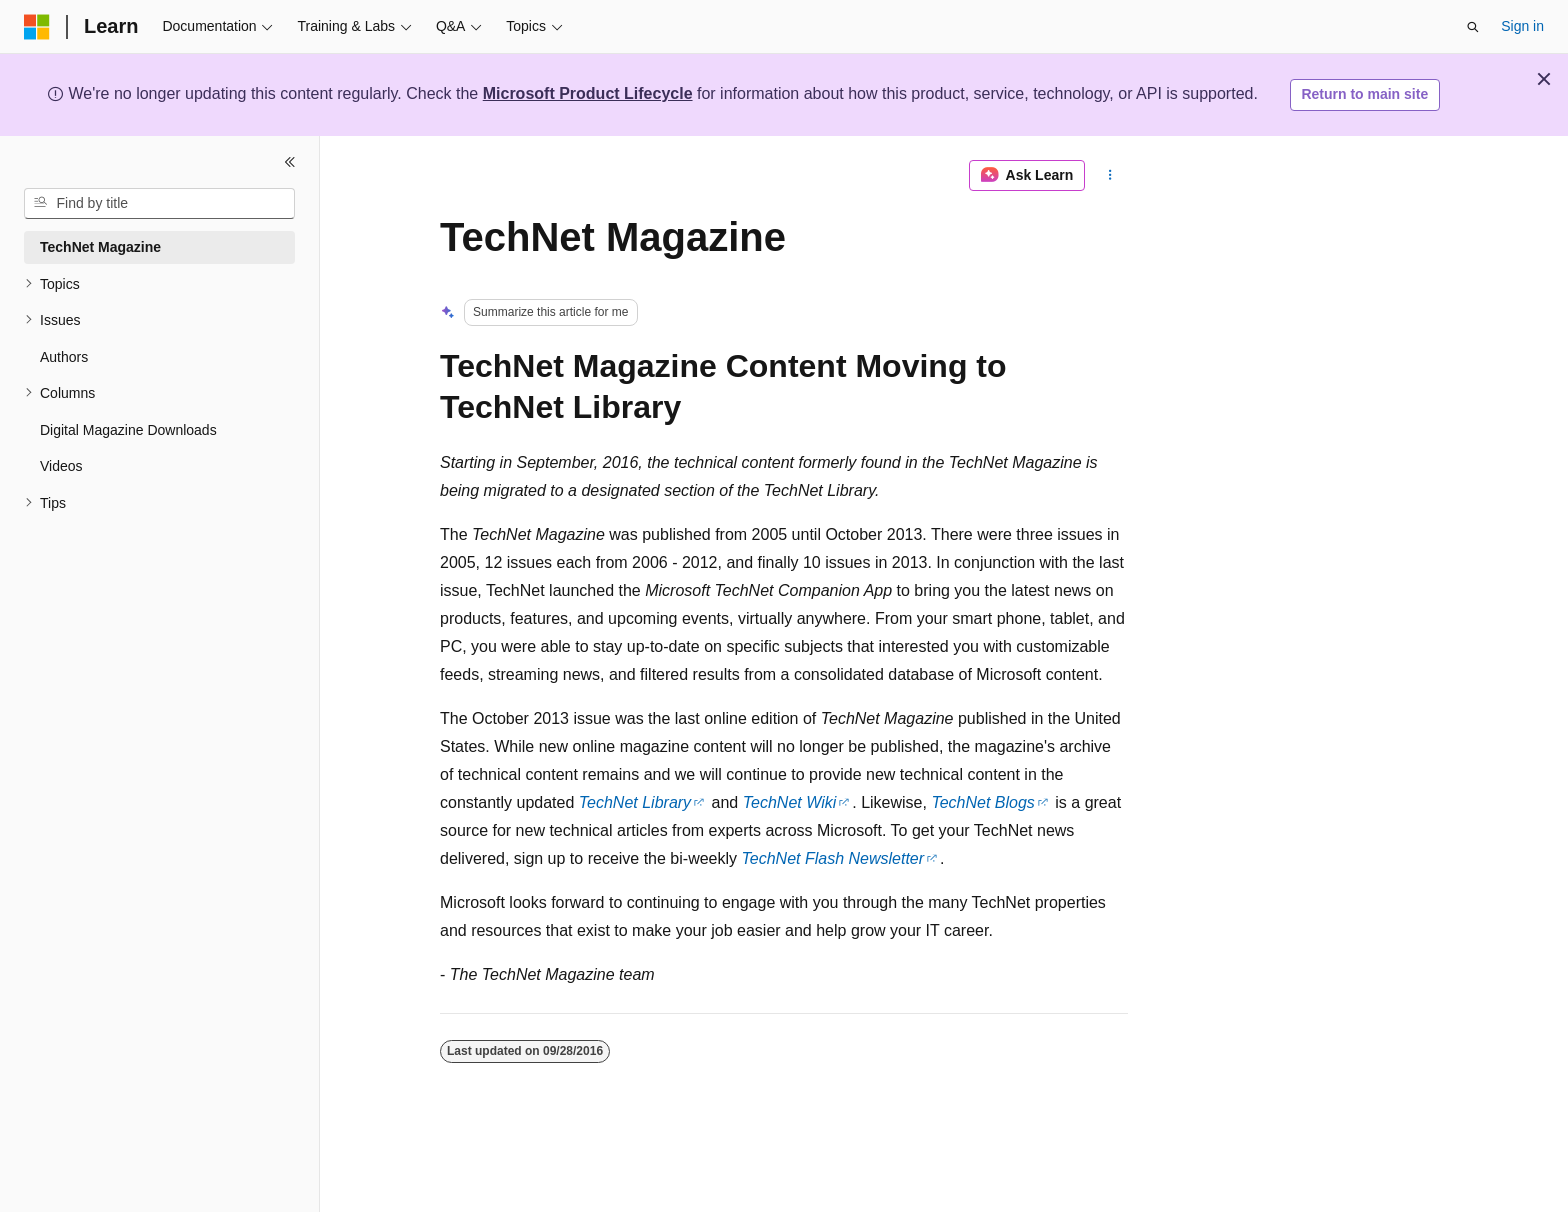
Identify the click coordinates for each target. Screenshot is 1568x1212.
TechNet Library (635, 802)
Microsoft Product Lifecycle (588, 93)
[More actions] (1110, 176)
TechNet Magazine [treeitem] (100, 247)
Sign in (1522, 26)
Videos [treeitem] (61, 466)
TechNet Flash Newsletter (833, 858)
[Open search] (1473, 27)
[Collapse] (290, 162)
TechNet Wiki (790, 802)
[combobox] (159, 204)
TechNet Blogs (982, 802)
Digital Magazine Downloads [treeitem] (128, 430)
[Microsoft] (37, 27)
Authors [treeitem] (64, 357)
